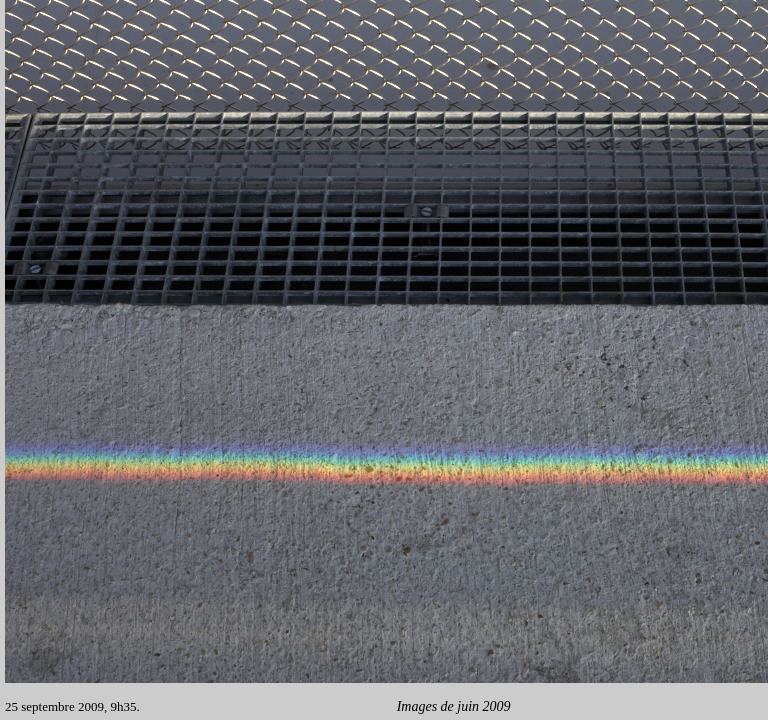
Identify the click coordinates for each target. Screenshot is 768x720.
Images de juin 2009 (451, 706)
